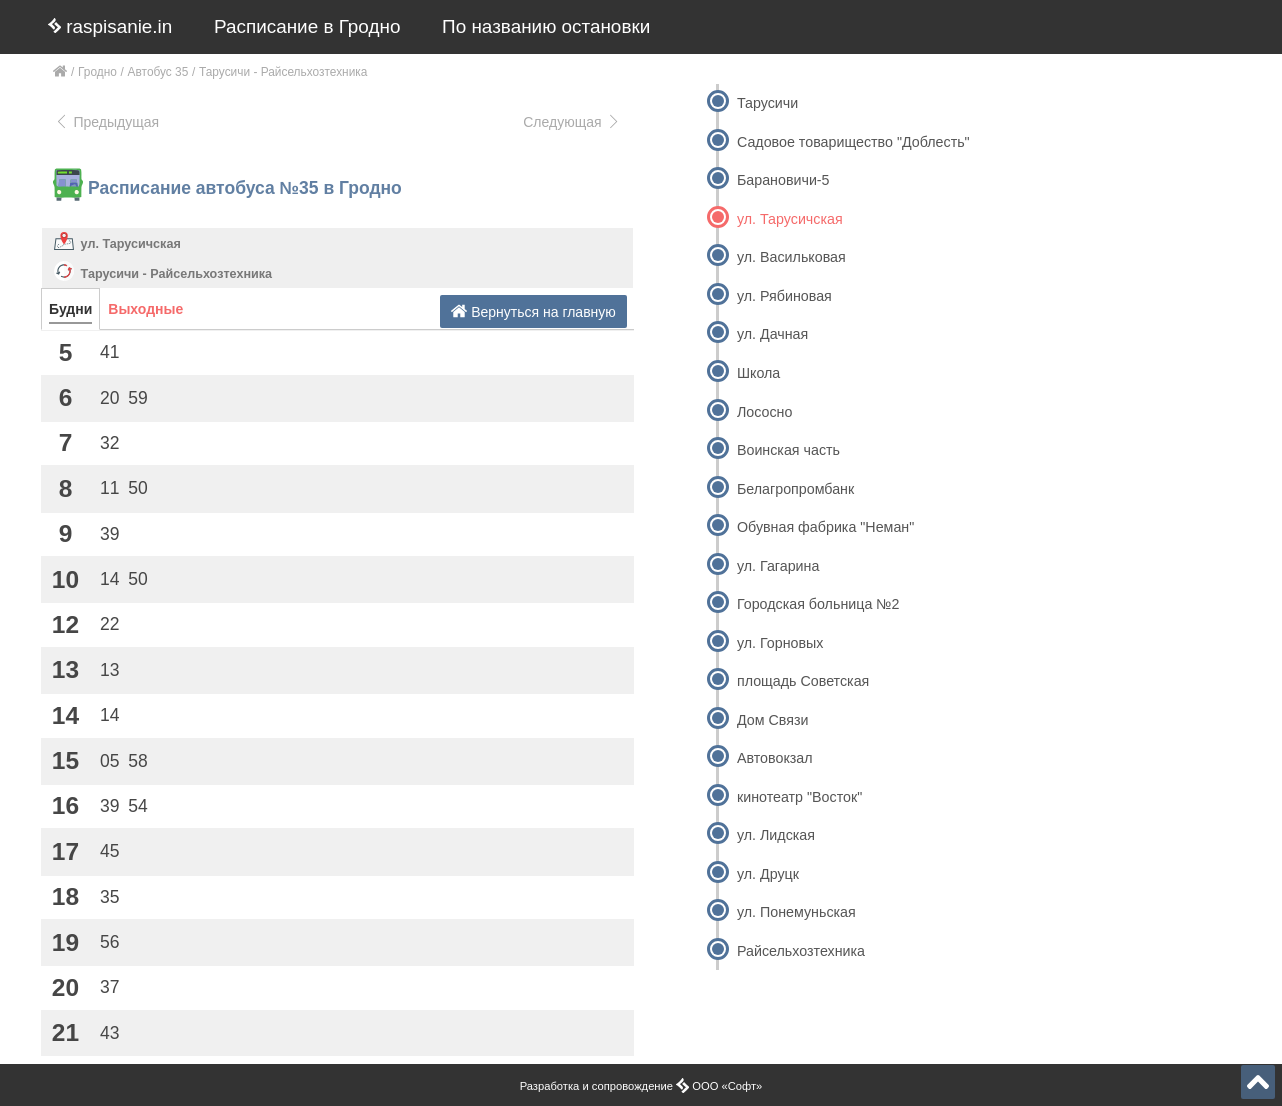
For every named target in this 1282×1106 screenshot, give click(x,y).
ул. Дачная (772, 334)
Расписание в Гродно (307, 26)
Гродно (97, 72)
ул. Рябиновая (784, 296)
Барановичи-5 (783, 180)
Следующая (572, 122)
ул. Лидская (776, 835)
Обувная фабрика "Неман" (825, 527)
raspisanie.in (110, 26)
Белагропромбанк (795, 489)
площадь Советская (803, 681)
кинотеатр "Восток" (799, 797)
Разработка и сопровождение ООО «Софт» (641, 1086)
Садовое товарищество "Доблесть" (853, 142)
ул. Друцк (768, 874)
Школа (758, 373)
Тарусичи (767, 103)
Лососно (764, 412)
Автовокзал (775, 758)
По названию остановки (546, 26)
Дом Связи (772, 720)
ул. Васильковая (791, 257)
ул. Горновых (780, 643)
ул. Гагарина (778, 566)
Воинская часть (788, 450)
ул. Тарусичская (131, 244)
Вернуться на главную (533, 311)
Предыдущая (106, 122)
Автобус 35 (158, 72)
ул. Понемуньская (796, 912)
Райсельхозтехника (801, 951)
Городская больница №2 (818, 604)
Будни (70, 309)
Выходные (145, 309)
